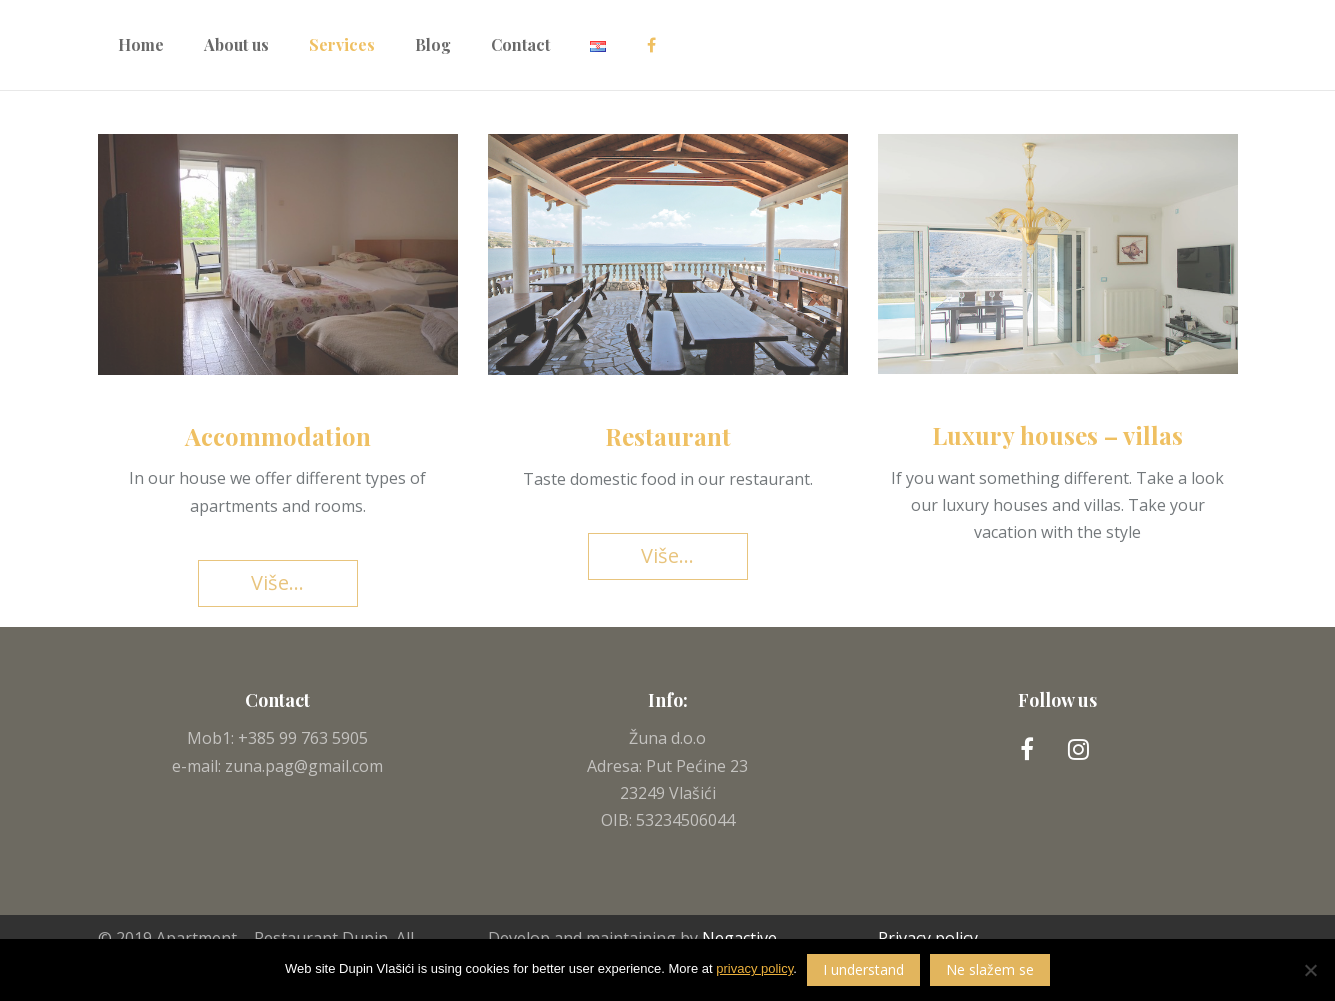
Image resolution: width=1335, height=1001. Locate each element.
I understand (863, 969)
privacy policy (754, 968)
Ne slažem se (990, 969)
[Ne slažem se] (1310, 970)
